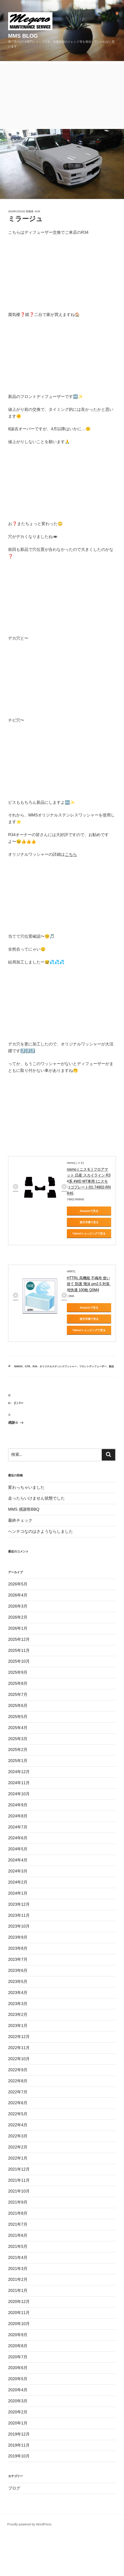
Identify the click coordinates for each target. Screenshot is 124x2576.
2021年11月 (19, 2180)
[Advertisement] (62, 95)
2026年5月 (17, 1584)
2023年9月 (17, 1937)
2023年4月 (17, 1992)
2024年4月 (17, 1860)
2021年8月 (17, 2213)
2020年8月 (17, 2346)
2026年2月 (17, 1617)
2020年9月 (17, 2335)
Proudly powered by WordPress (29, 2524)
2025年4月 (17, 1727)
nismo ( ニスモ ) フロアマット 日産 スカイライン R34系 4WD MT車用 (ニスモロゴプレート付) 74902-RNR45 (89, 1181)
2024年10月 (19, 1794)
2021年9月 (17, 2202)
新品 (111, 1366)
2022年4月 (17, 2125)
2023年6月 (17, 1970)
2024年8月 (17, 1816)
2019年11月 (19, 2445)
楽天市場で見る (89, 1222)
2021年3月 (17, 2268)
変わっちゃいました (26, 1487)
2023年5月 (17, 1981)
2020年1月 (17, 2423)
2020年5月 (17, 2379)
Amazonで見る (89, 1211)
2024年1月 (17, 1893)
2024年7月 (17, 1827)
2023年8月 (17, 1948)
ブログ (14, 2488)
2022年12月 (19, 2036)
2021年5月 (17, 2246)
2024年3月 (17, 1871)
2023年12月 (19, 1904)
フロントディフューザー (92, 1366)
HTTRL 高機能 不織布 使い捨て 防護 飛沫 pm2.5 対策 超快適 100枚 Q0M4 (89, 1284)
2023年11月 (19, 1915)
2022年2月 (17, 2147)
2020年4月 (17, 2390)
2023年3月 (17, 2003)
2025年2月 (17, 1749)
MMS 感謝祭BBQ (23, 1509)
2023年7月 (17, 1959)
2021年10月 (19, 2191)
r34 (35, 1366)
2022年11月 (19, 2047)
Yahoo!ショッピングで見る (89, 1233)
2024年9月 (17, 1805)
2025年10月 (19, 1661)
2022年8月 (17, 2081)
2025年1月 (17, 1760)
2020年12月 (19, 2301)
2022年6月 (17, 2103)
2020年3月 (17, 2401)
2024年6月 (17, 1838)
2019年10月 (19, 2456)
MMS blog (23, 36)
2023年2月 (17, 2014)
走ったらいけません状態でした (36, 1498)
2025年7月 (17, 1694)
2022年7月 (17, 2092)
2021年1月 (17, 2290)
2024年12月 (19, 1772)
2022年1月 (17, 2158)
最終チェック (20, 1520)
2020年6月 (17, 2368)
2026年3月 (17, 1606)
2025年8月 (17, 1683)
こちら (71, 854)
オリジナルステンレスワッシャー (58, 1366)
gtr (27, 1366)
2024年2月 (17, 1882)
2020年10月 (19, 2323)
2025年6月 (17, 1705)
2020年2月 (17, 2412)
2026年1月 (17, 1628)
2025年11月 (19, 1650)
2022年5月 (17, 2114)
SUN (37, 211)
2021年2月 (17, 2279)
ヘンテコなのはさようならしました (40, 1531)
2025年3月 (17, 1739)
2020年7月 (17, 2357)
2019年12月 (19, 2434)
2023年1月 (17, 2025)
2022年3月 (17, 2136)
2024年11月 (19, 1783)
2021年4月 (17, 2257)
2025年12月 (19, 1639)
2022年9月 (17, 2070)
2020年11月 (19, 2312)
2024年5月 (17, 1849)
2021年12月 (19, 2169)
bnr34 (18, 1366)
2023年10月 (19, 1926)
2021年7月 (17, 2224)
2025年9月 (17, 1672)
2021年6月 (17, 2235)
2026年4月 (17, 1595)
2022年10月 (19, 2059)
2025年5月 (17, 1716)
